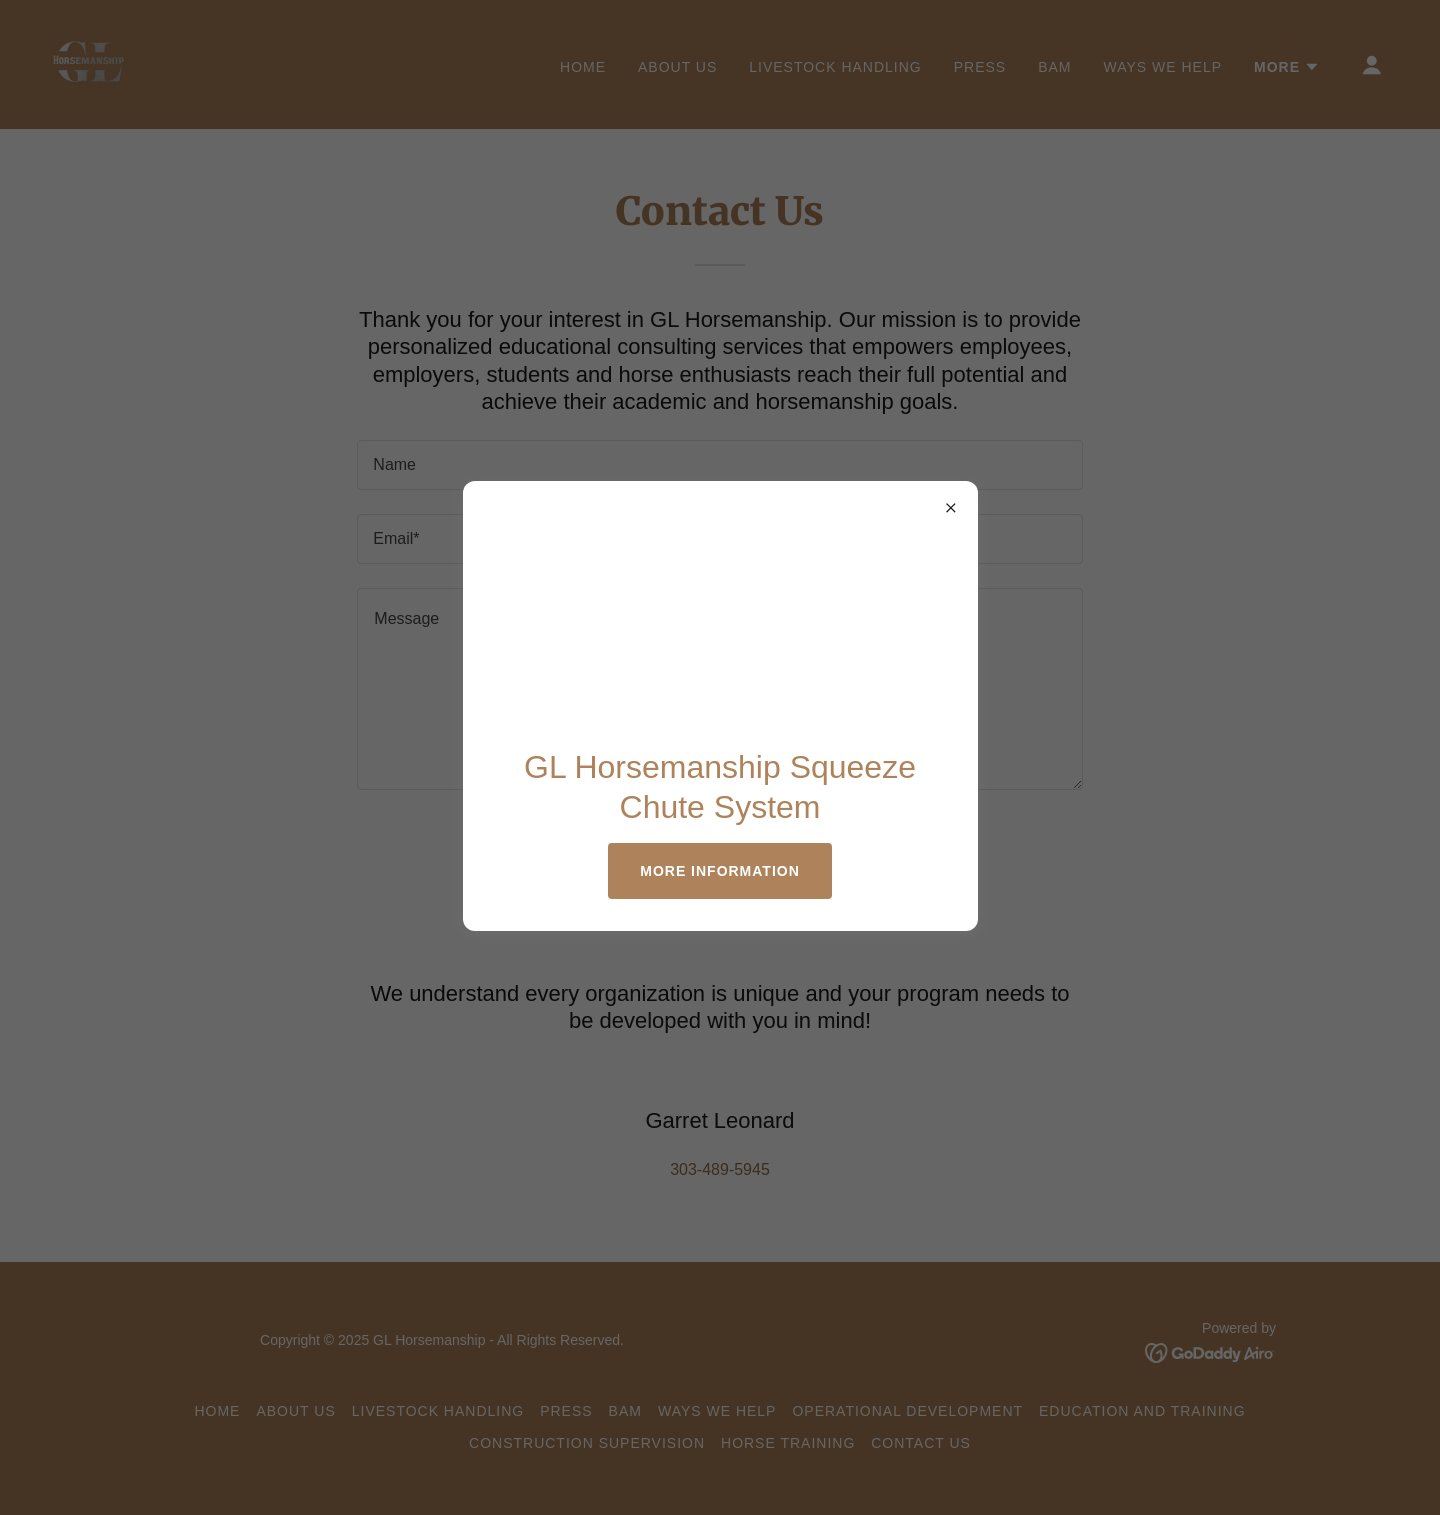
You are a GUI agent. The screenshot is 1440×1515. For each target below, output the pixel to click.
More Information (720, 871)
